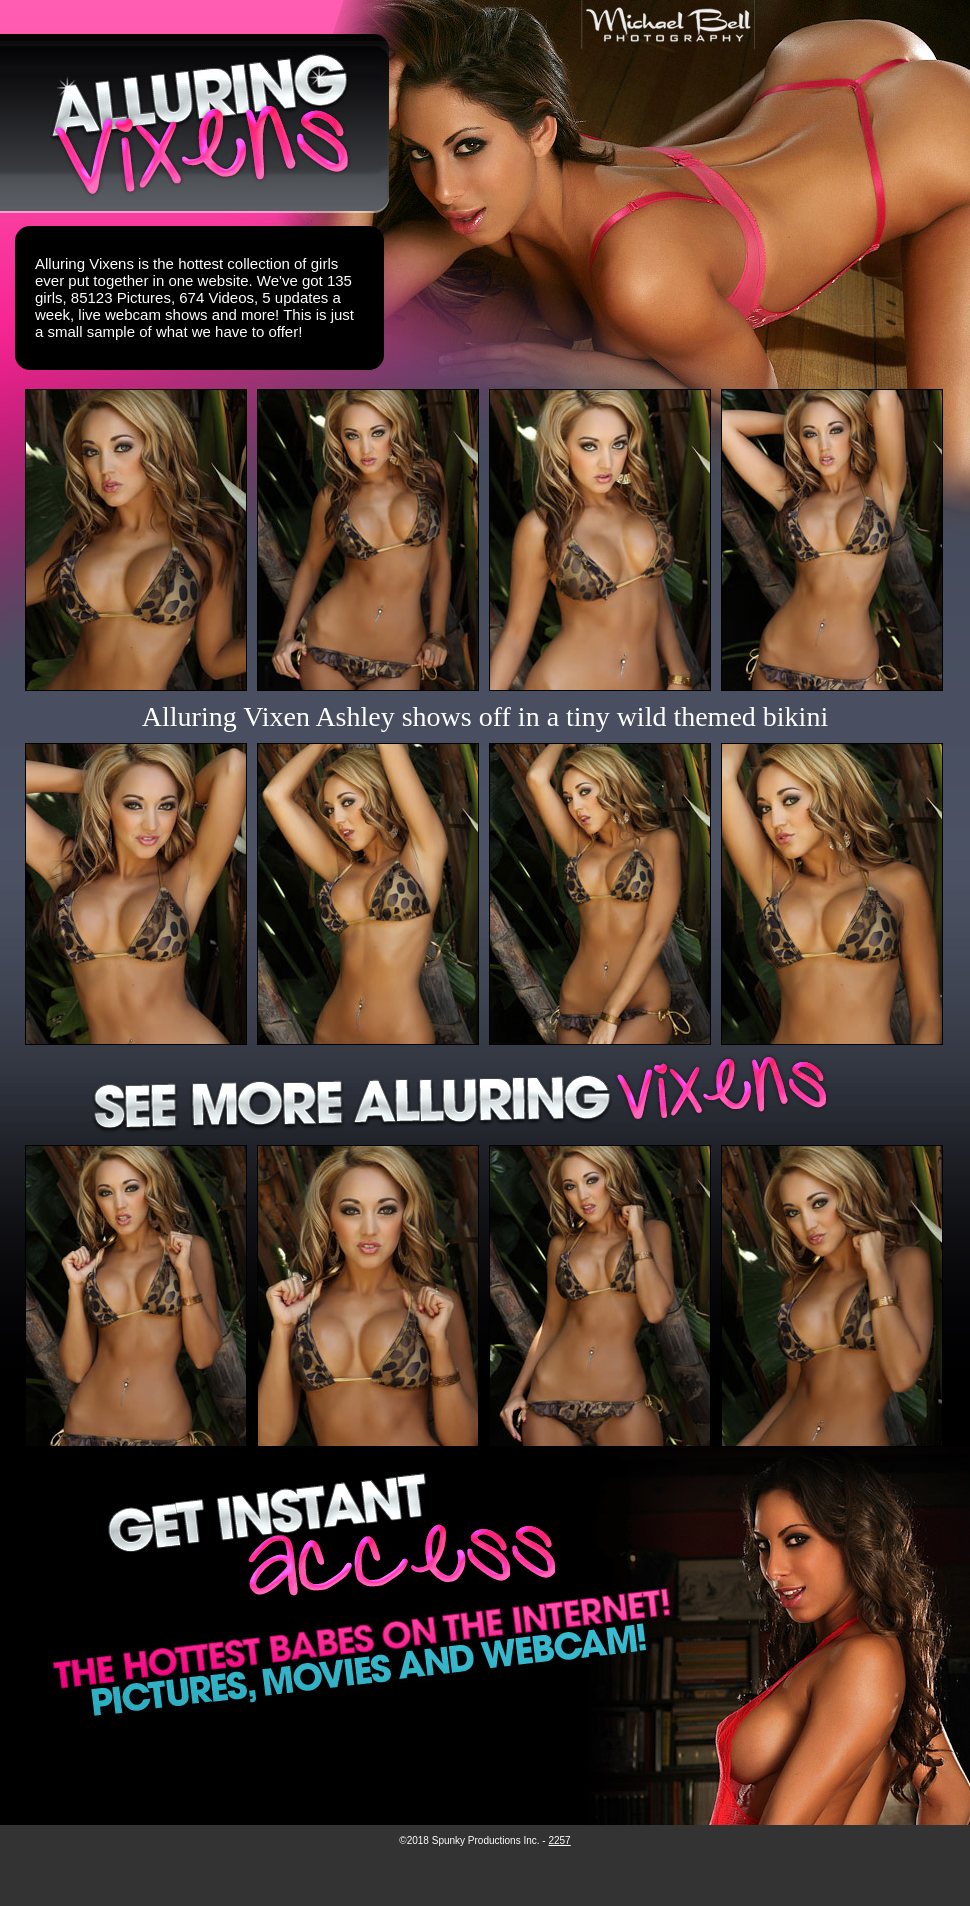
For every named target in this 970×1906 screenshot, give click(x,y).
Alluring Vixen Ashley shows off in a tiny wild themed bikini (485, 716)
